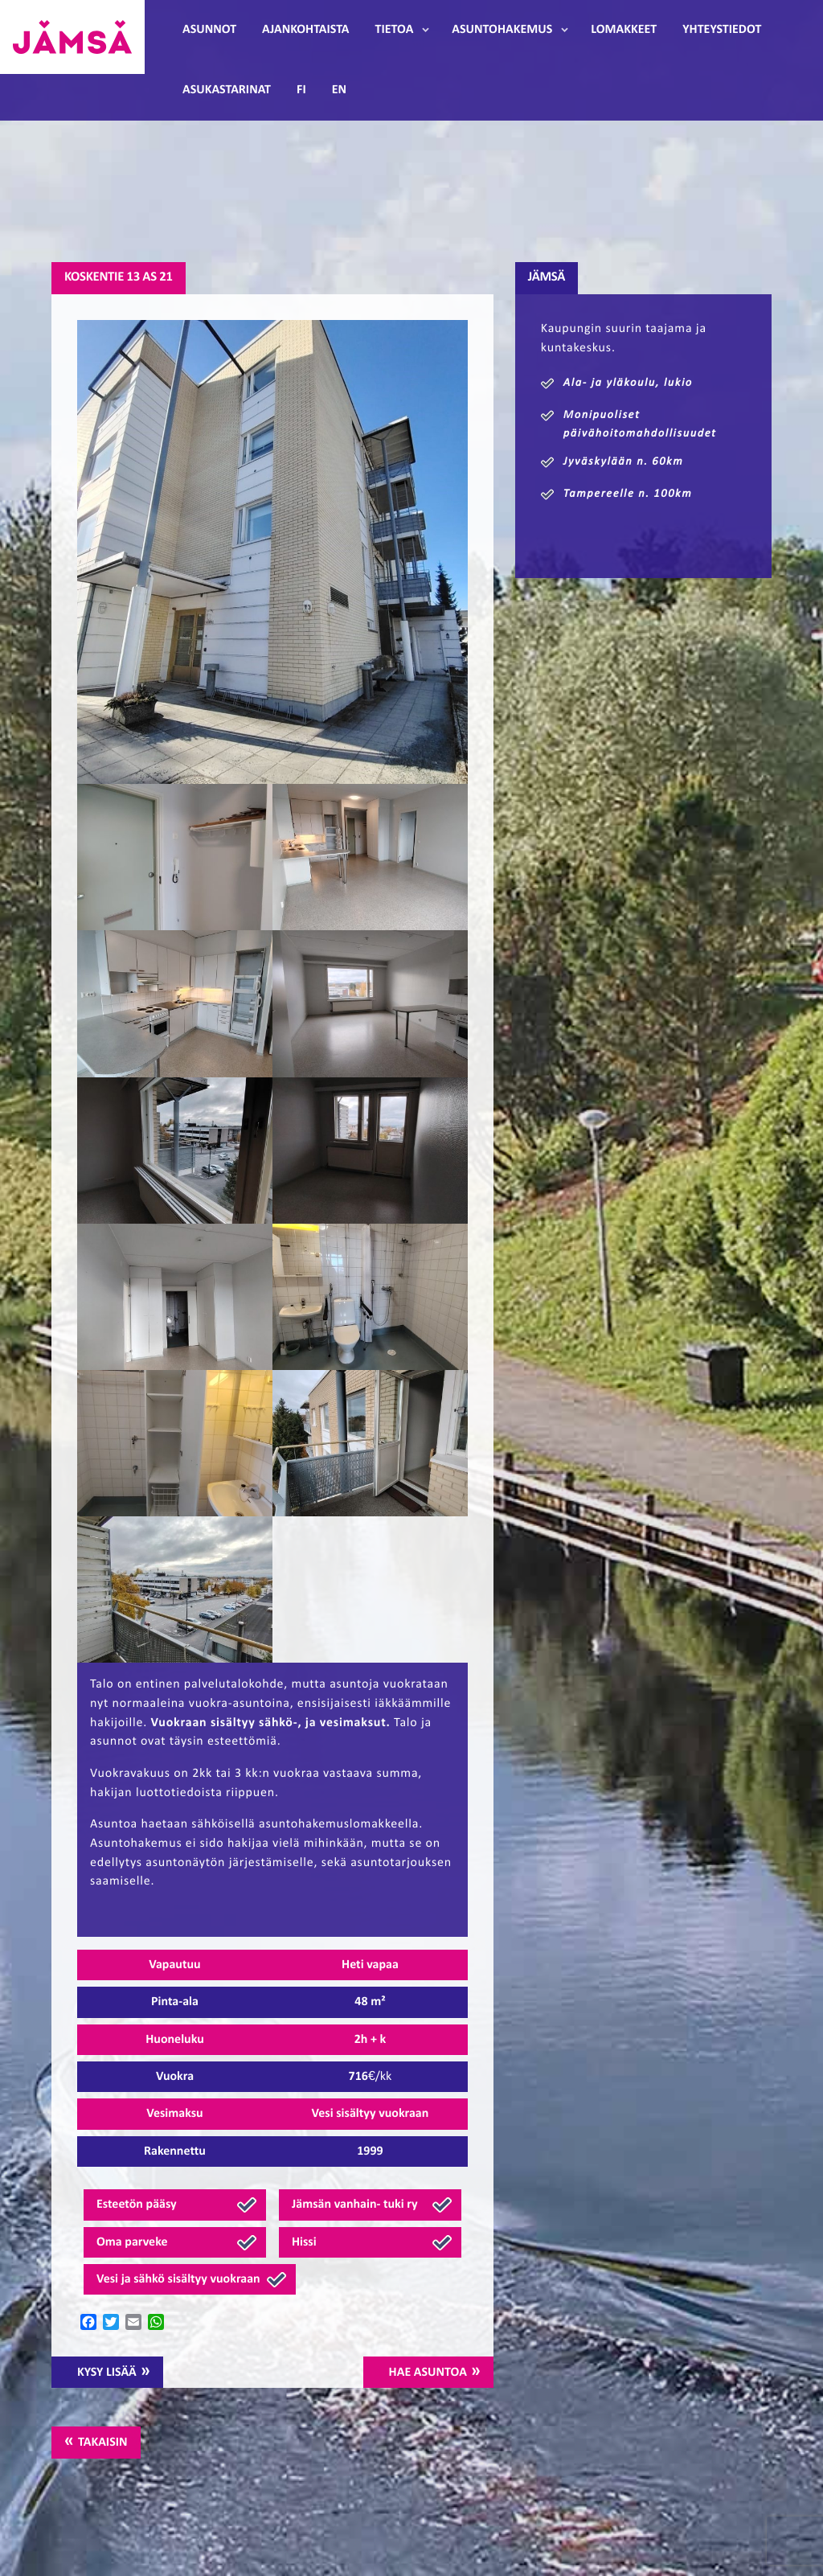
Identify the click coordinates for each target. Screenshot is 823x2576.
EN (339, 90)
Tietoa (394, 29)
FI (301, 90)
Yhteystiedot (721, 29)
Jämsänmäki (72, 37)
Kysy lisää (107, 2372)
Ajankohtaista (305, 29)
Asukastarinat (226, 90)
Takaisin (102, 2442)
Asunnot (209, 29)
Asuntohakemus (502, 29)
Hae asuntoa (428, 2372)
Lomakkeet (624, 29)
